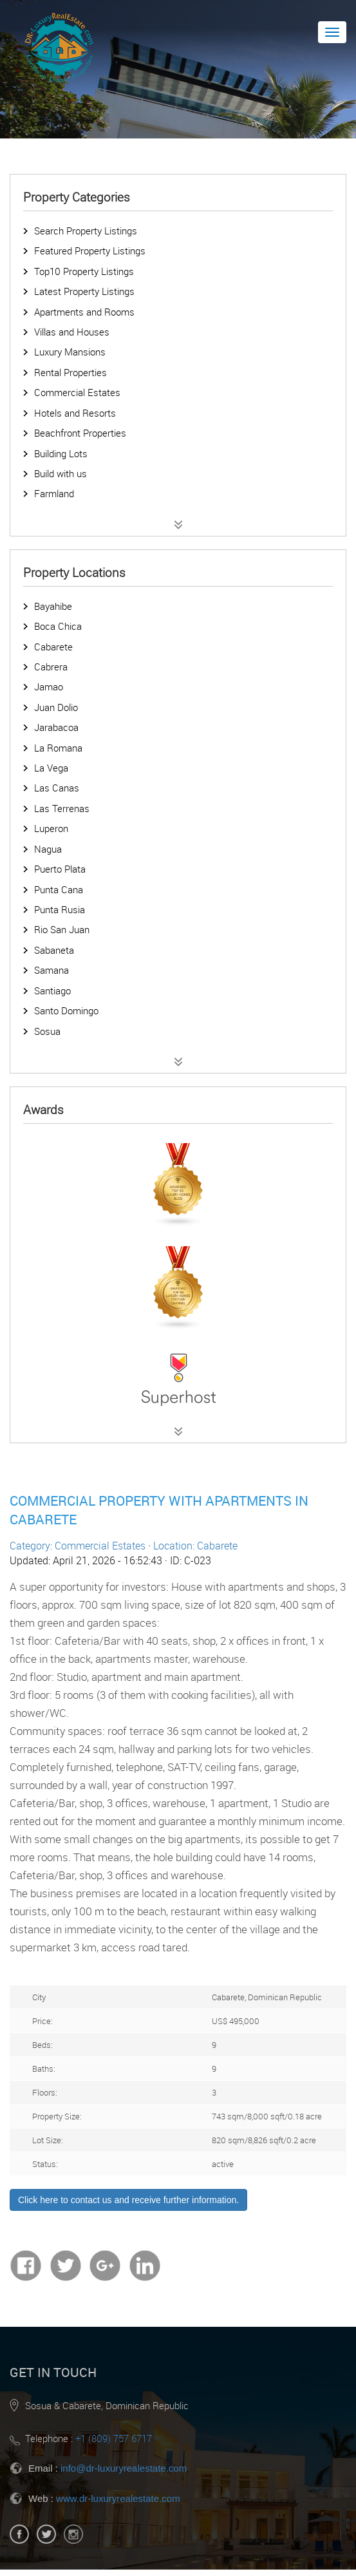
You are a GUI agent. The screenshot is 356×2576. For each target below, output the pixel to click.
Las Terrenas (61, 808)
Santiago (52, 990)
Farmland (54, 493)
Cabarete (53, 646)
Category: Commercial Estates (77, 1546)
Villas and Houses (71, 331)
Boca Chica (58, 626)
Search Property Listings (85, 230)
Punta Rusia (59, 909)
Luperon (51, 828)
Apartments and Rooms (84, 311)
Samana (51, 969)
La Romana (58, 747)
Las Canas (56, 787)
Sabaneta (54, 949)
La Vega (51, 767)
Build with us (60, 473)
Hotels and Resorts (75, 412)
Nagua (48, 848)
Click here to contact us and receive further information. (128, 2200)
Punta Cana (58, 889)
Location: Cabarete (195, 1546)
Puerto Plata (60, 868)
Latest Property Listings (84, 291)
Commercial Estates (77, 392)
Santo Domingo (66, 1010)
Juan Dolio (56, 707)
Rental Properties (70, 372)
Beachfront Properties (80, 432)
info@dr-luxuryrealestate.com (124, 2468)
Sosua (47, 1031)
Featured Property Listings (89, 250)
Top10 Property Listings (84, 271)
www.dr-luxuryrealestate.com (118, 2498)
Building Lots (61, 453)
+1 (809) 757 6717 (113, 2438)
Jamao (48, 686)
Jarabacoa (56, 727)
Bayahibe (53, 606)
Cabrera (51, 666)
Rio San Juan (61, 929)
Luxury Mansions (70, 351)
